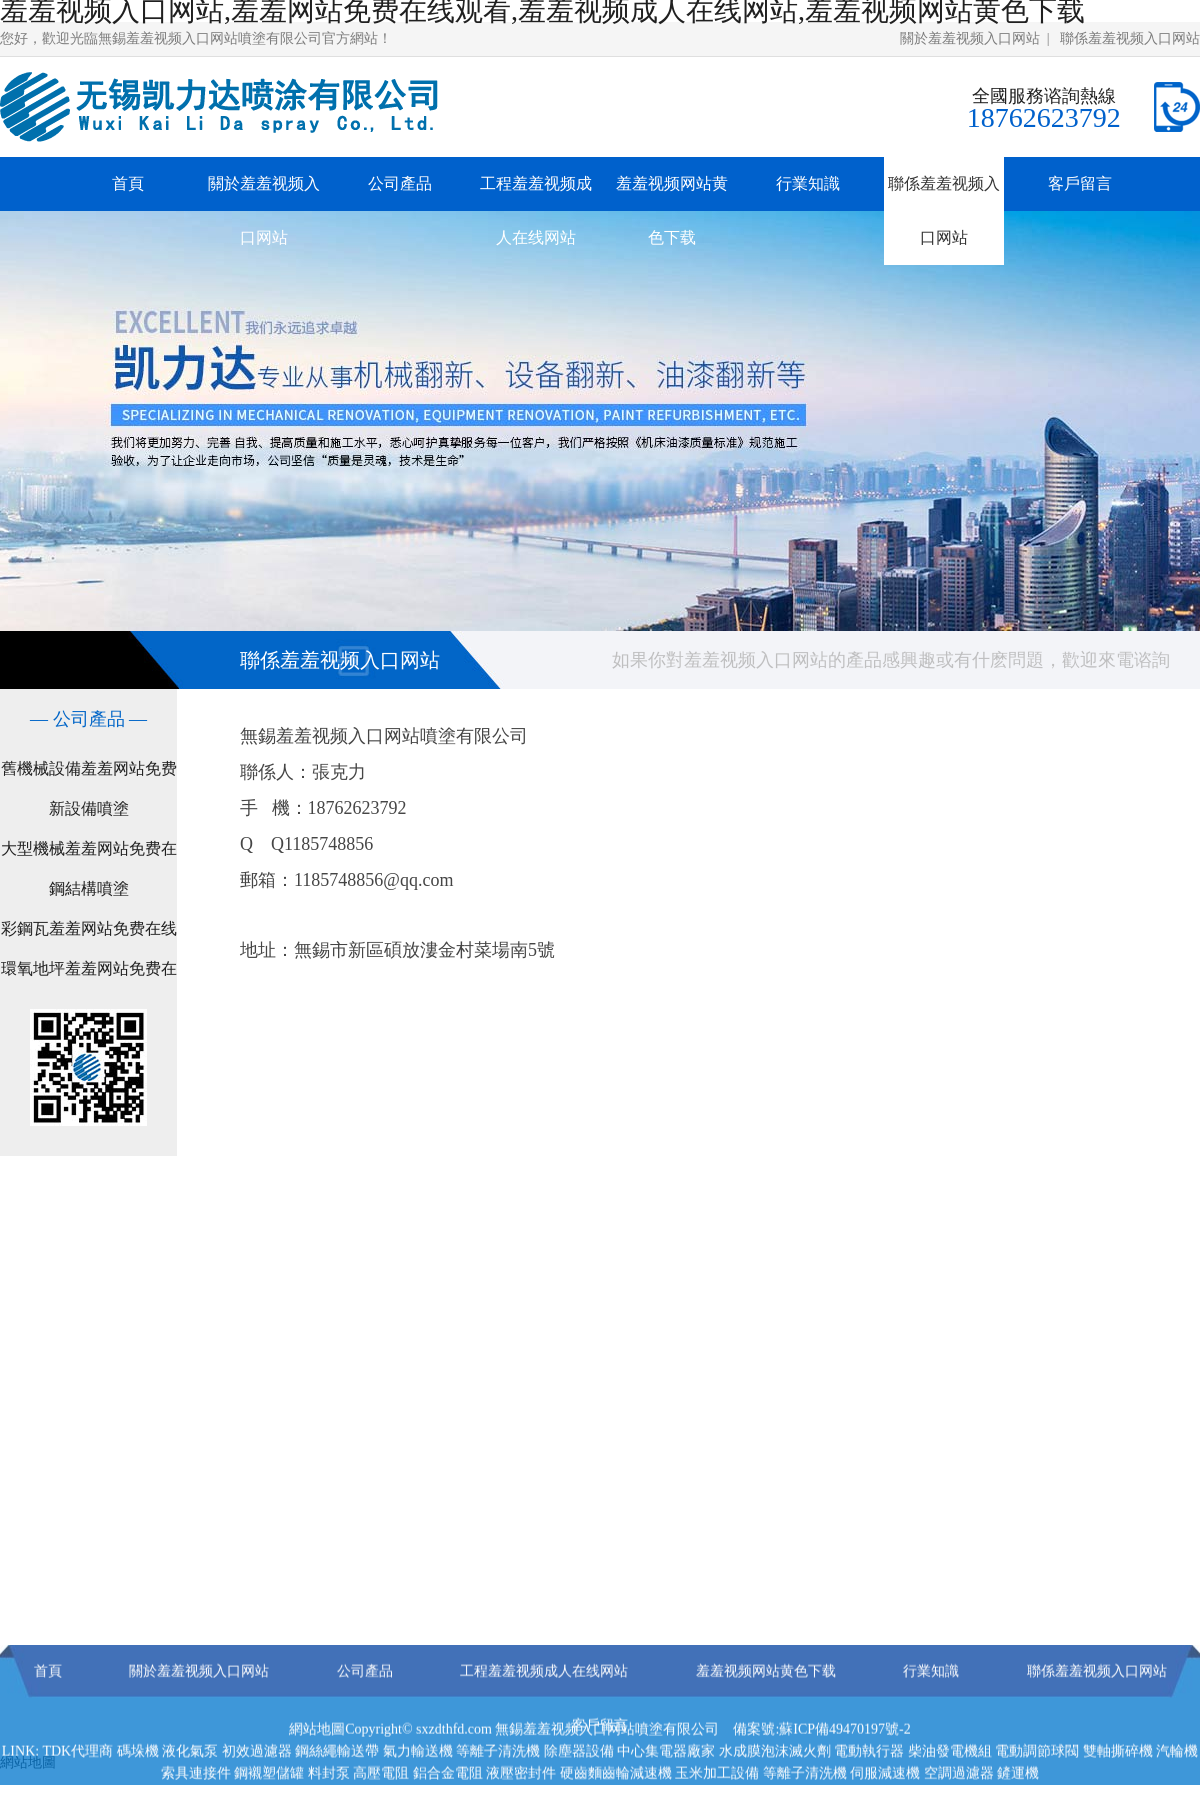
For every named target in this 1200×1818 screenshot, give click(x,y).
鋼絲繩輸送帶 (337, 1786)
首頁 (128, 183)
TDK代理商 (77, 1786)
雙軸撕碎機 (1118, 1786)
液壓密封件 (521, 1808)
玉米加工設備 (717, 1808)
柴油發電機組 (950, 1786)
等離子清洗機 (498, 1786)
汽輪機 (1177, 1786)
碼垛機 (138, 1786)
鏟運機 (1018, 1808)
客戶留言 (1080, 183)
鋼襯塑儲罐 (269, 1808)
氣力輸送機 (418, 1786)
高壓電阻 (381, 1808)
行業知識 (808, 183)
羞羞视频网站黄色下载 (672, 210)
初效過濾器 (257, 1786)
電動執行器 (869, 1786)
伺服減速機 (885, 1808)
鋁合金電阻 (448, 1808)
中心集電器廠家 (666, 1786)
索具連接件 (196, 1808)
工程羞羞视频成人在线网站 (536, 210)
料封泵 (329, 1808)
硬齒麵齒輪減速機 (616, 1808)
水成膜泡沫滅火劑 (775, 1786)
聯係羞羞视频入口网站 (1130, 38)
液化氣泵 (190, 1786)
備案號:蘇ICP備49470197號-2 (821, 1764)
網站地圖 (317, 1764)
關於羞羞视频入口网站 (970, 38)
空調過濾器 (959, 1808)
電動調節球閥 (1037, 1786)
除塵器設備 (579, 1786)
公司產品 (400, 183)
